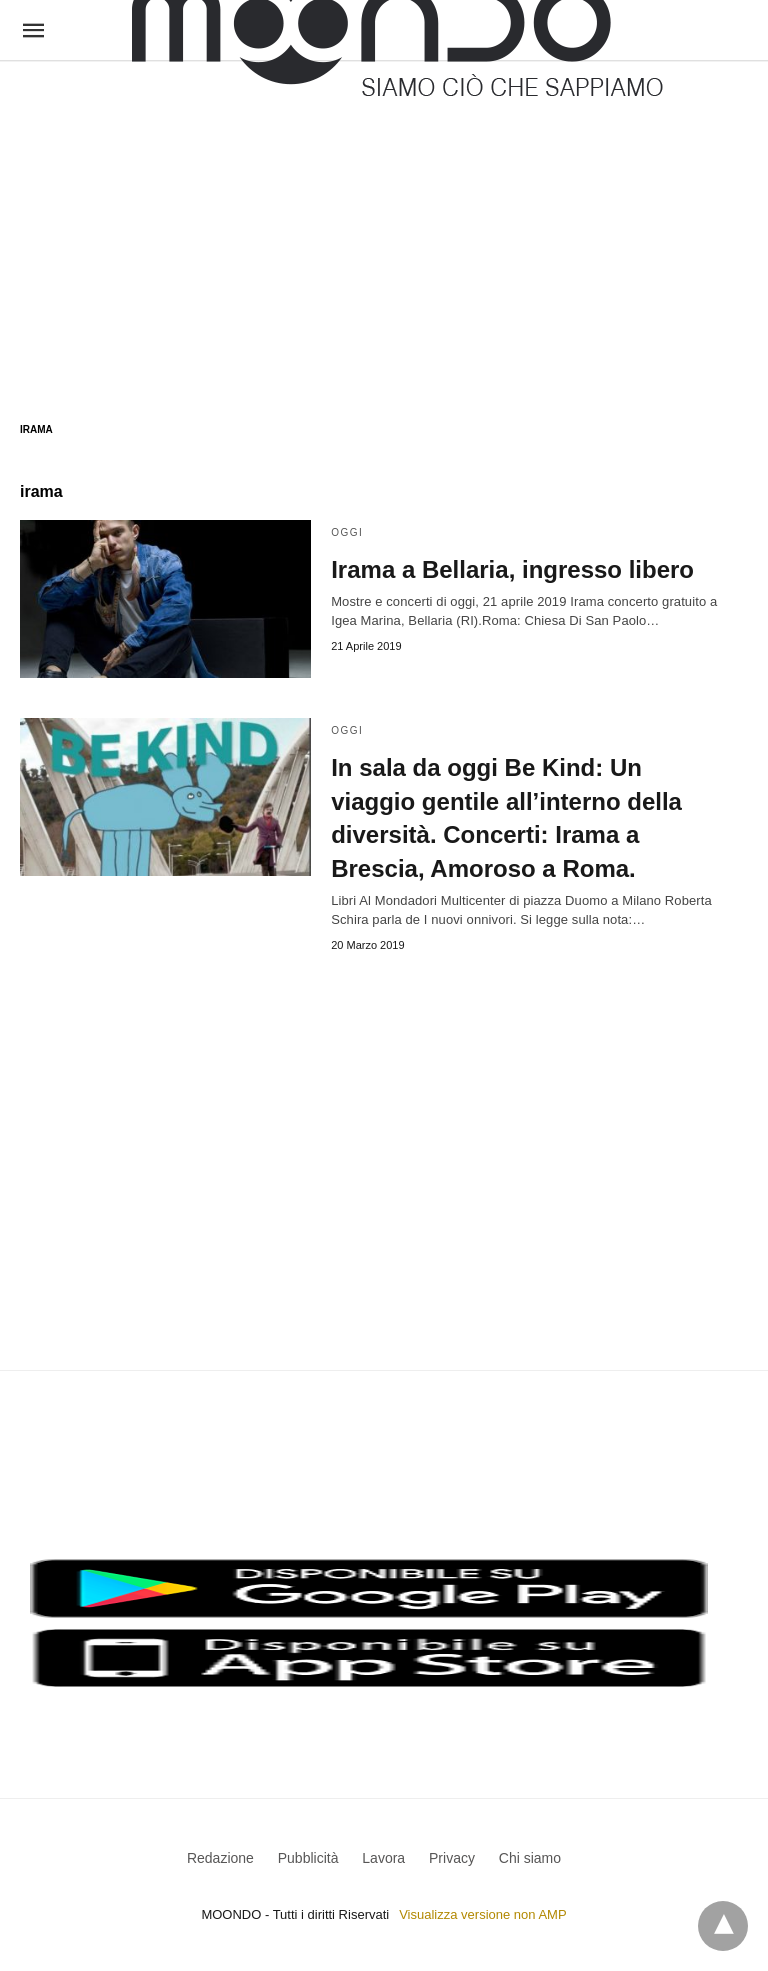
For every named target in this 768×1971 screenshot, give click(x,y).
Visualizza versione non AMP (482, 1914)
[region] (384, 222)
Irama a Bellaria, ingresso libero (512, 569)
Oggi (347, 532)
